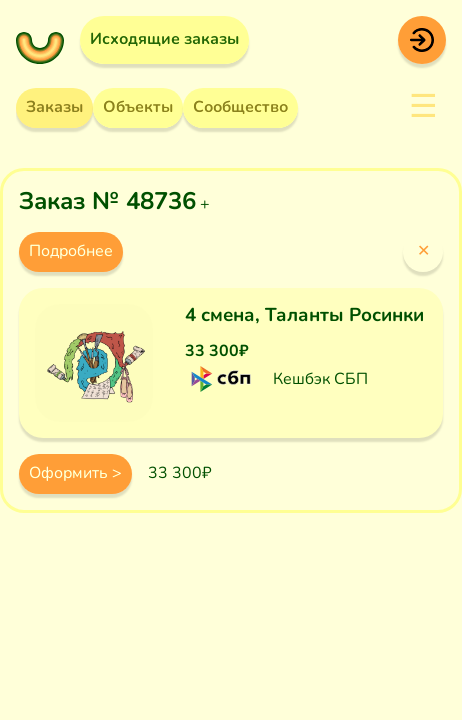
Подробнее (71, 251)
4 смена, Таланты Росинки (304, 315)
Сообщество (240, 107)
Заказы (54, 107)
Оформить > (75, 473)
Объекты (138, 107)
